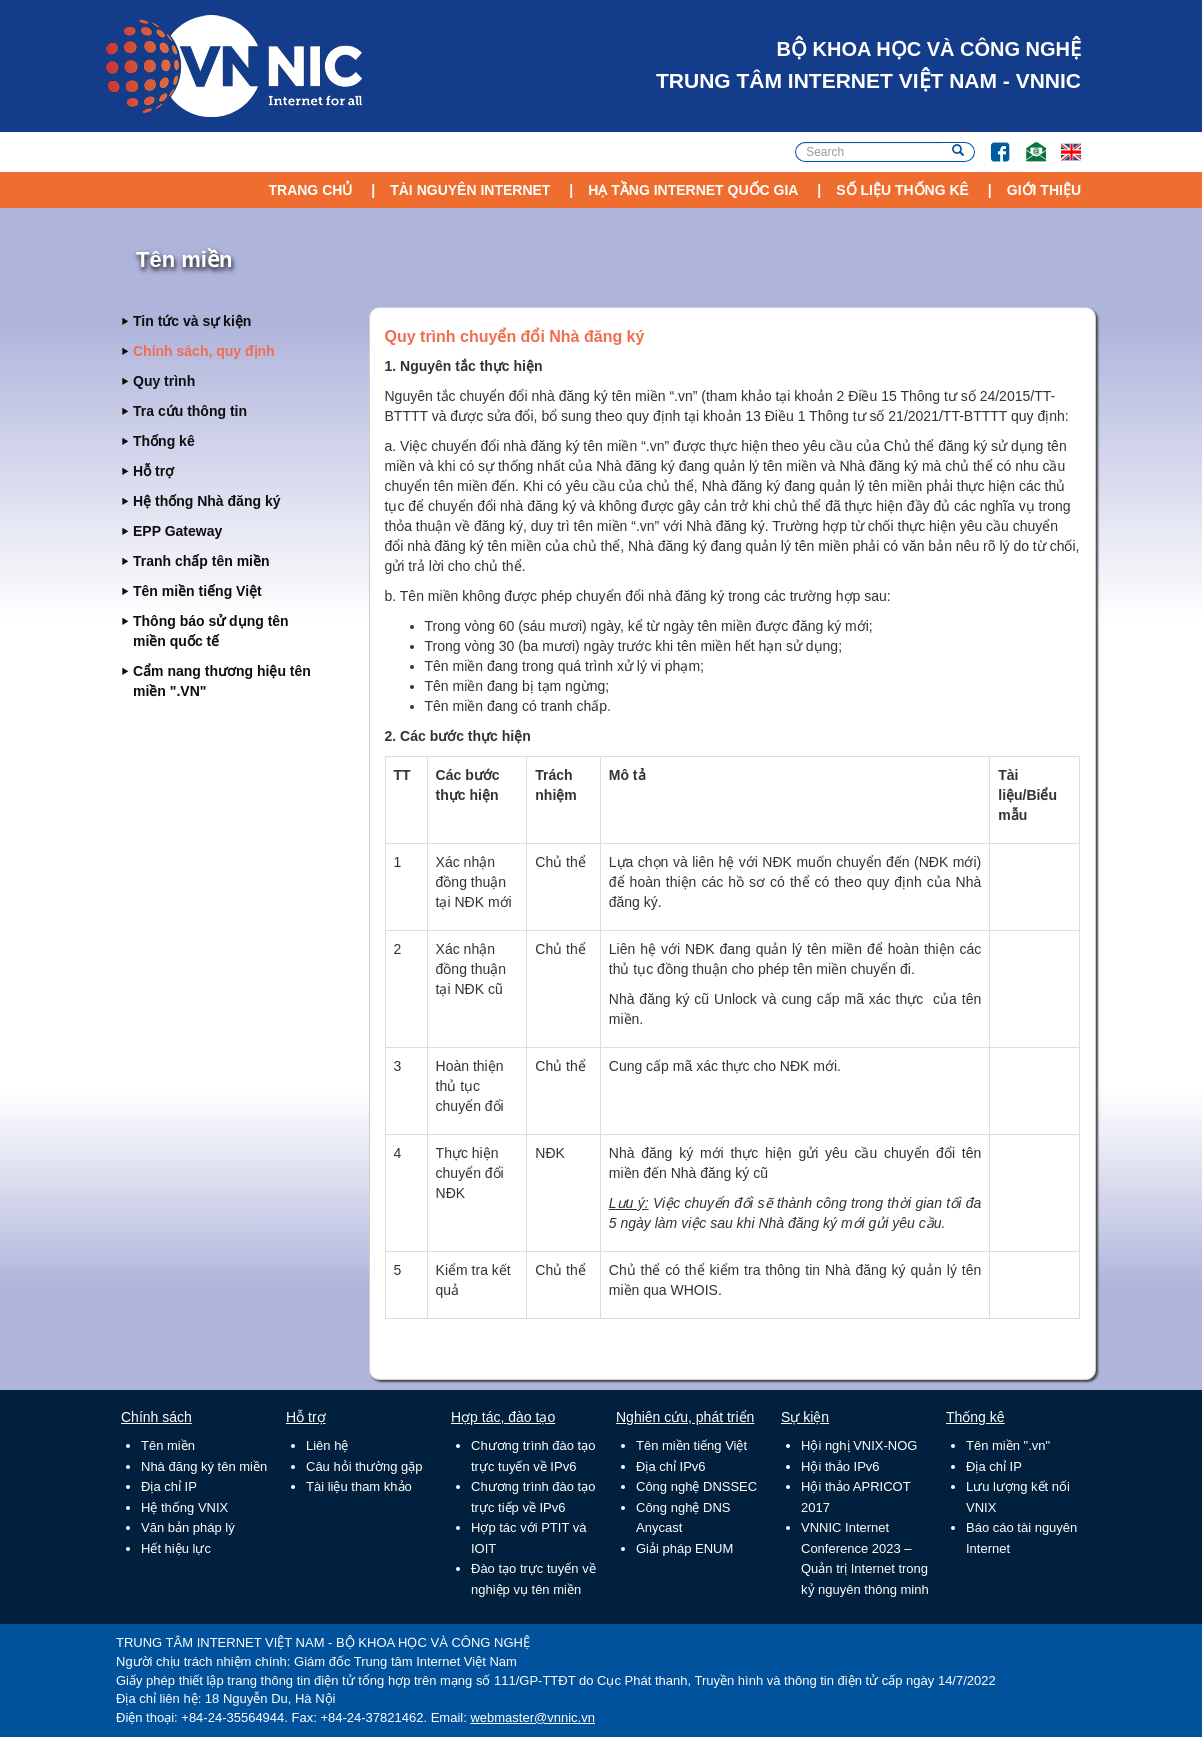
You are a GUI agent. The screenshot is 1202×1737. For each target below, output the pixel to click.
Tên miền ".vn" (1008, 1445)
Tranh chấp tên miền (201, 561)
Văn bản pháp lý (188, 1527)
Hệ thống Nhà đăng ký (206, 501)
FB (990, 142)
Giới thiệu (1044, 190)
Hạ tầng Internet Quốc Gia (693, 190)
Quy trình (164, 381)
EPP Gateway (177, 531)
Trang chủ (310, 190)
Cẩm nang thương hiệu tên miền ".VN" (222, 681)
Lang (1062, 142)
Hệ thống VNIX (184, 1507)
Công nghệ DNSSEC (696, 1486)
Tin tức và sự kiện (192, 321)
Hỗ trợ (153, 471)
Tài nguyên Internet (470, 190)
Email (1027, 142)
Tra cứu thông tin (190, 411)
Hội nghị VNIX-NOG (859, 1445)
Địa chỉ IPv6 (671, 1466)
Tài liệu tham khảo (359, 1486)
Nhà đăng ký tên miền (204, 1466)
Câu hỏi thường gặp (364, 1466)
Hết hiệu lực (176, 1548)
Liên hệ (327, 1445)
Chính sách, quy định (204, 351)
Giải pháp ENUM (684, 1548)
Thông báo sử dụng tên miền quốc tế (211, 631)
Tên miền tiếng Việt (197, 591)
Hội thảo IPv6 (840, 1466)
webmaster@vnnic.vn (532, 1717)
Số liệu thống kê (902, 190)
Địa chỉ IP (169, 1486)
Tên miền (168, 1445)
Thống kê (164, 441)
